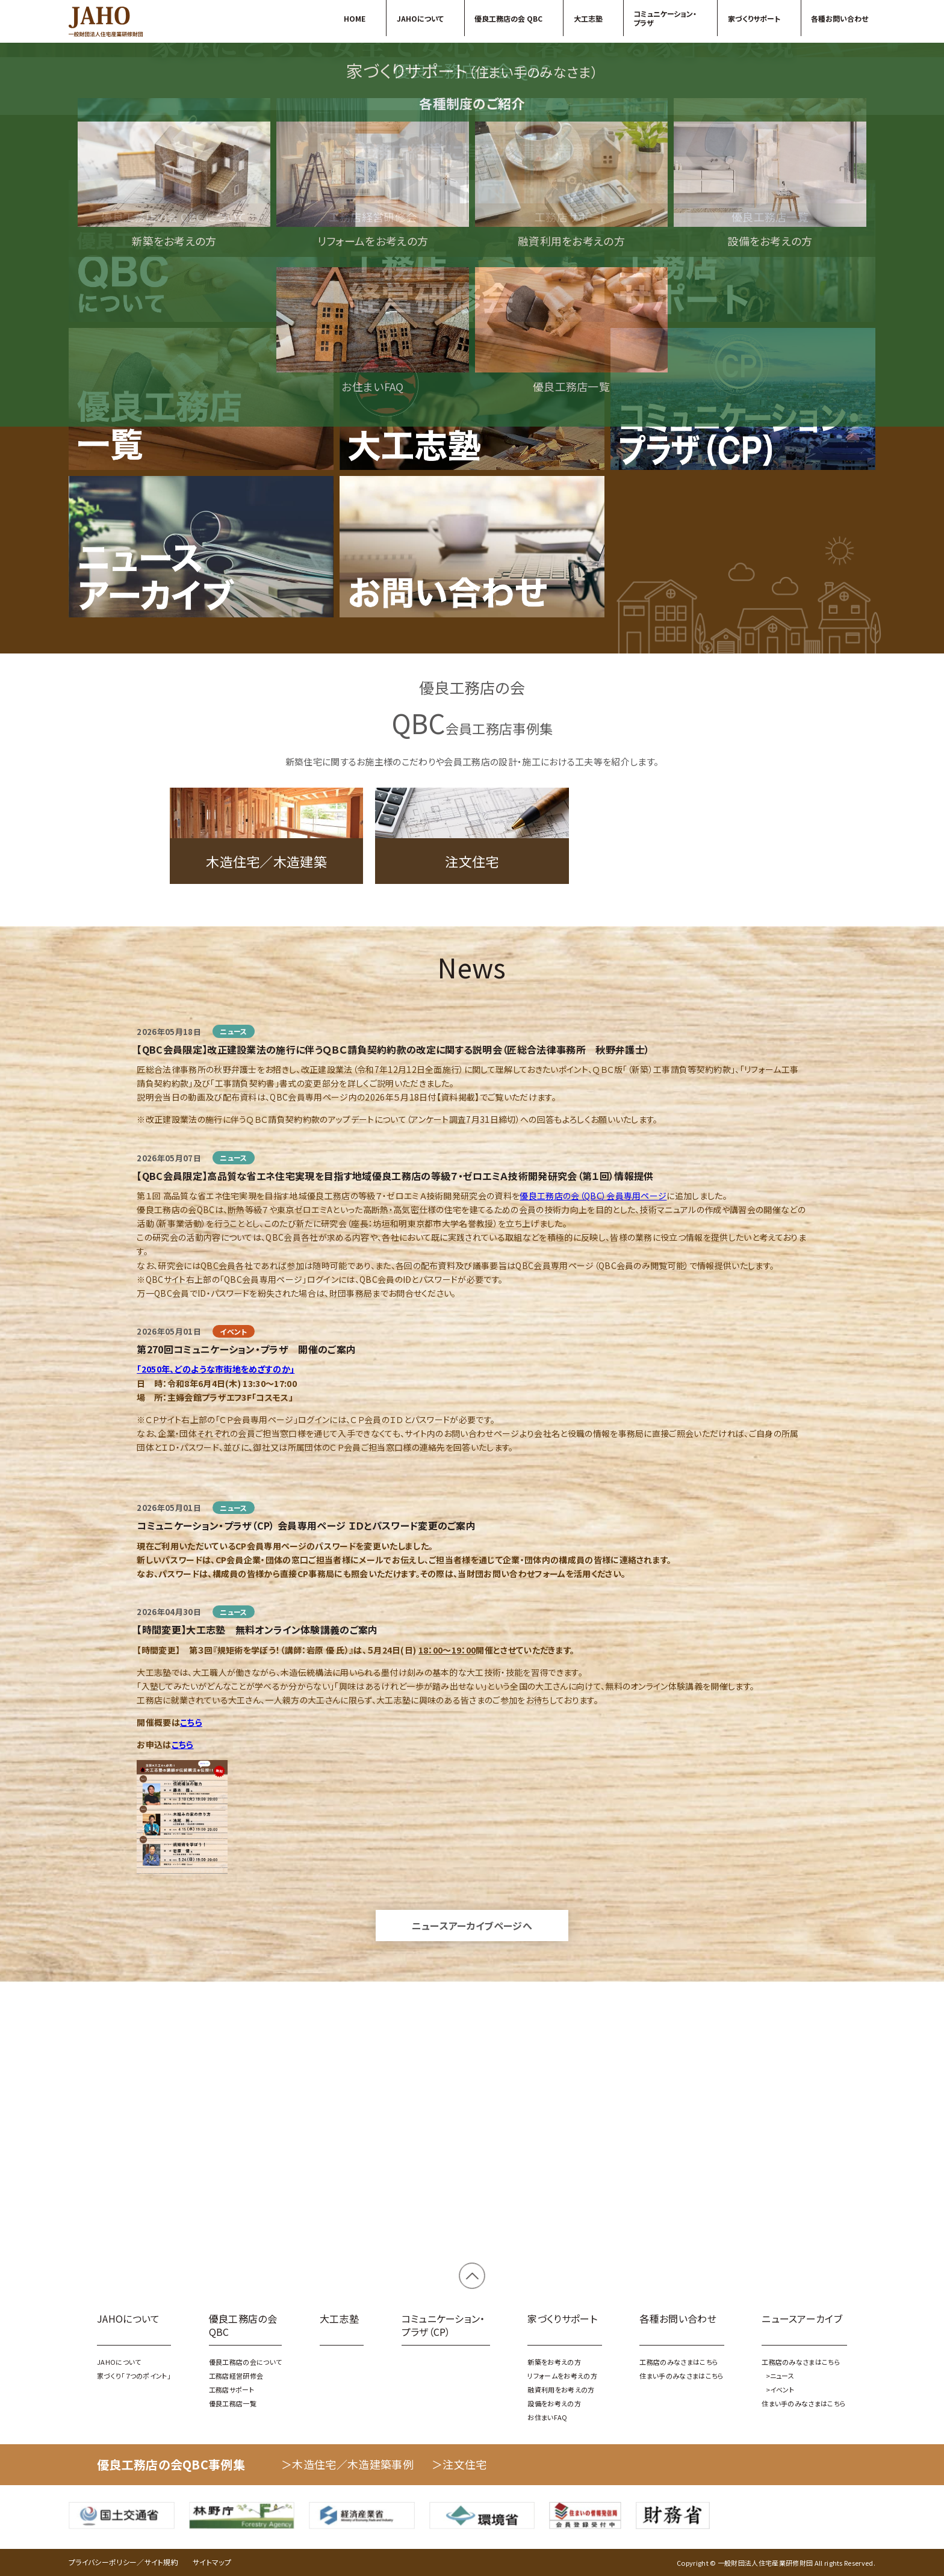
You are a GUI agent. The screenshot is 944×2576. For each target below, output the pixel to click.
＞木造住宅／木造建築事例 (347, 2464)
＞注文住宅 (459, 2464)
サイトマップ (212, 2562)
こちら (191, 2048)
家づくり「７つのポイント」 (472, 282)
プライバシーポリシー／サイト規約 (123, 2562)
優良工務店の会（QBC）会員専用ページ (593, 1522)
